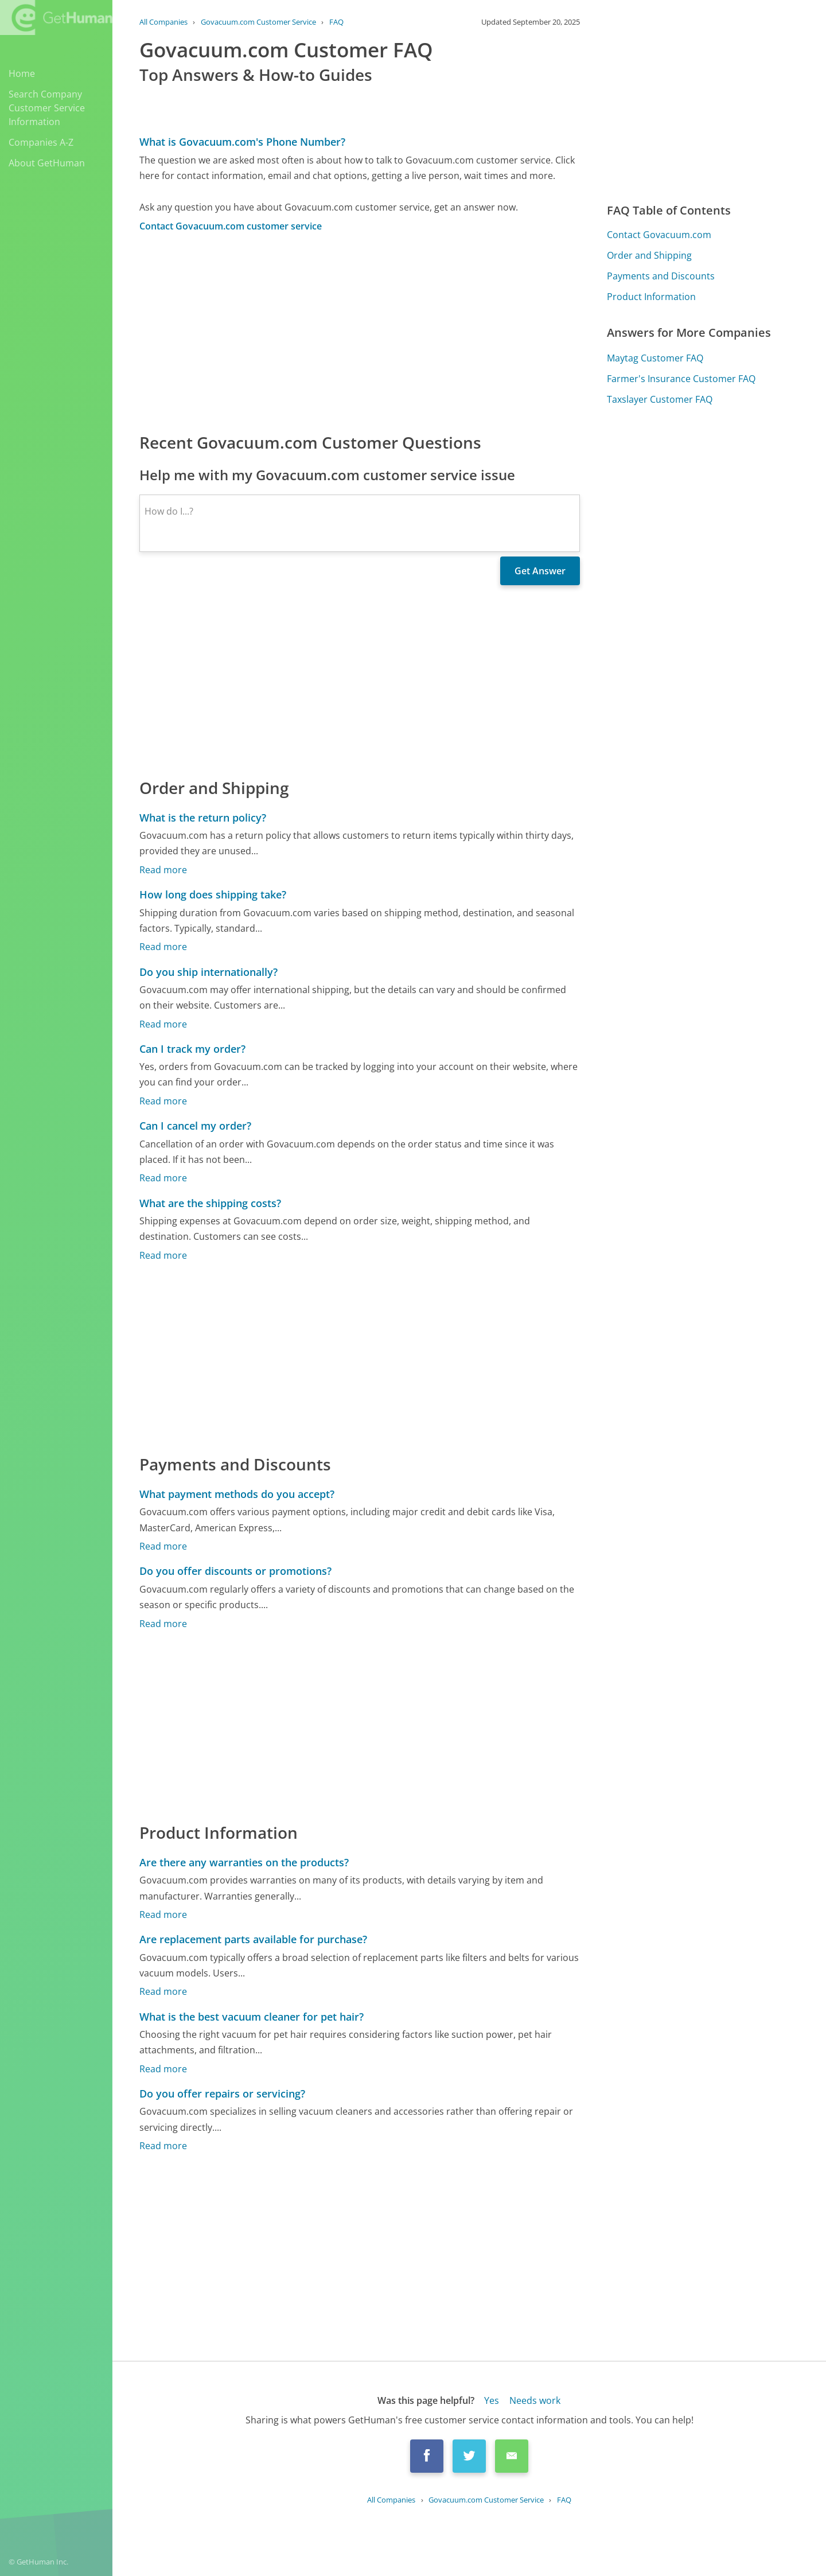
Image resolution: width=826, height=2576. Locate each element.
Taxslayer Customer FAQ (659, 399)
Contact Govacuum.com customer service (230, 226)
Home (22, 73)
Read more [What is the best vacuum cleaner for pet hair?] (163, 2069)
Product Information (651, 296)
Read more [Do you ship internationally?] (163, 1024)
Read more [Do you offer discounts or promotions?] (163, 1623)
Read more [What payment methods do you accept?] (163, 1546)
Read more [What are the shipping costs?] (163, 1255)
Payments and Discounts (661, 276)
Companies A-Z (41, 142)
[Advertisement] (359, 331)
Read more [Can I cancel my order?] (163, 1178)
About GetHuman (47, 163)
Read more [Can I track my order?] (163, 1101)
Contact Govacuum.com (659, 234)
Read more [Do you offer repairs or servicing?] (163, 2145)
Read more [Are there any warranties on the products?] (163, 1914)
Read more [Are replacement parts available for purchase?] (163, 1991)
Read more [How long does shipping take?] (163, 946)
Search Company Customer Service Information (47, 108)
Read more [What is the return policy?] (163, 869)
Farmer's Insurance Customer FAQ (681, 378)
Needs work (534, 2400)
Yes (491, 2400)
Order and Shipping (649, 255)
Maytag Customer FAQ (655, 358)
